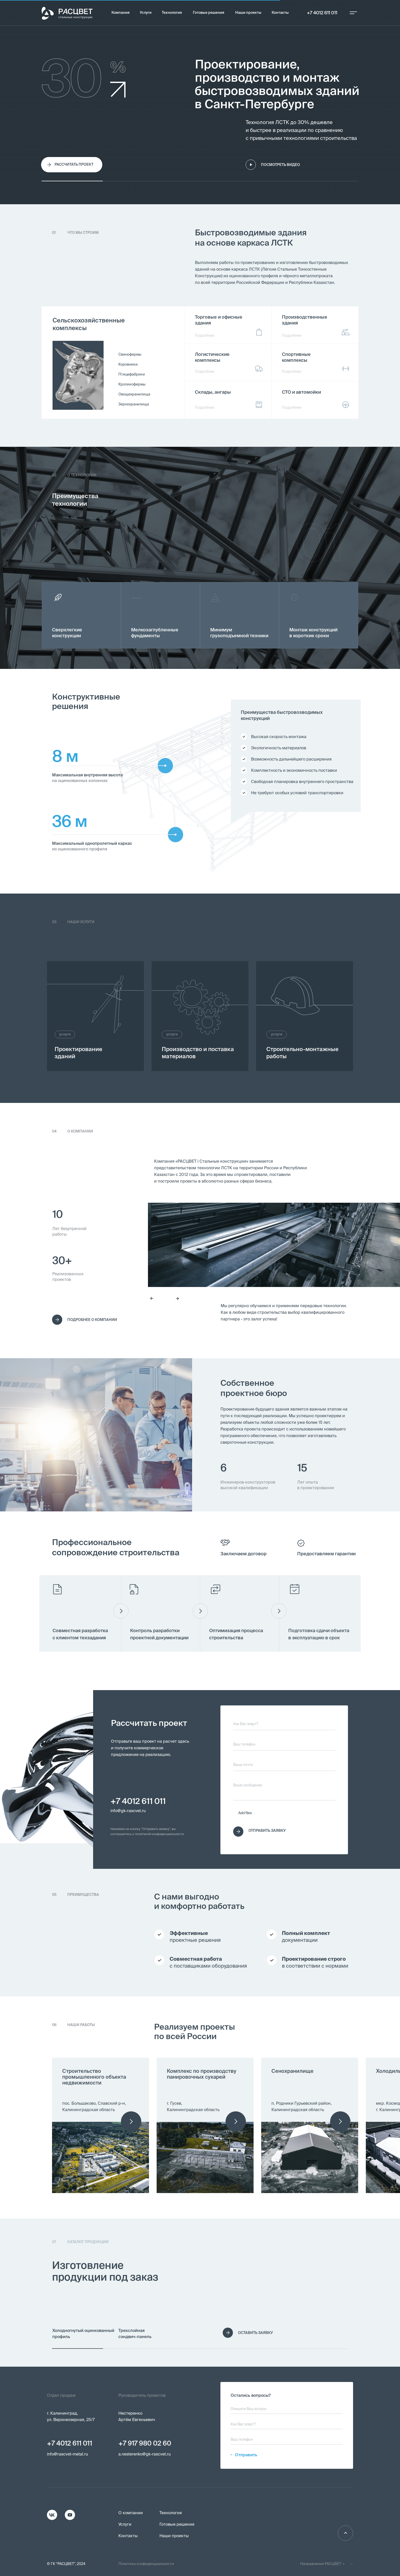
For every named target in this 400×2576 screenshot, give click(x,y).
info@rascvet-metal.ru (67, 2454)
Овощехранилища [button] (134, 394)
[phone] (284, 1744)
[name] (284, 1723)
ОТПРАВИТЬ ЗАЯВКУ (267, 1830)
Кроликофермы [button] (131, 384)
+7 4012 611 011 (322, 12)
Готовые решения (176, 2524)
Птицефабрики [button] (131, 374)
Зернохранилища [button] (133, 404)
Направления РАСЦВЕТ (320, 2564)
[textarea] (284, 1789)
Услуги (124, 2524)
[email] (284, 1764)
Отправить (246, 2454)
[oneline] (287, 2409)
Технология (170, 2512)
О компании (130, 2512)
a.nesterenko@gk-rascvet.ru (144, 2454)
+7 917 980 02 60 (144, 2443)
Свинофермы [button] (129, 354)
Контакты (128, 2535)
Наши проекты (174, 2535)
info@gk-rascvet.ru (128, 1810)
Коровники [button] (128, 364)
